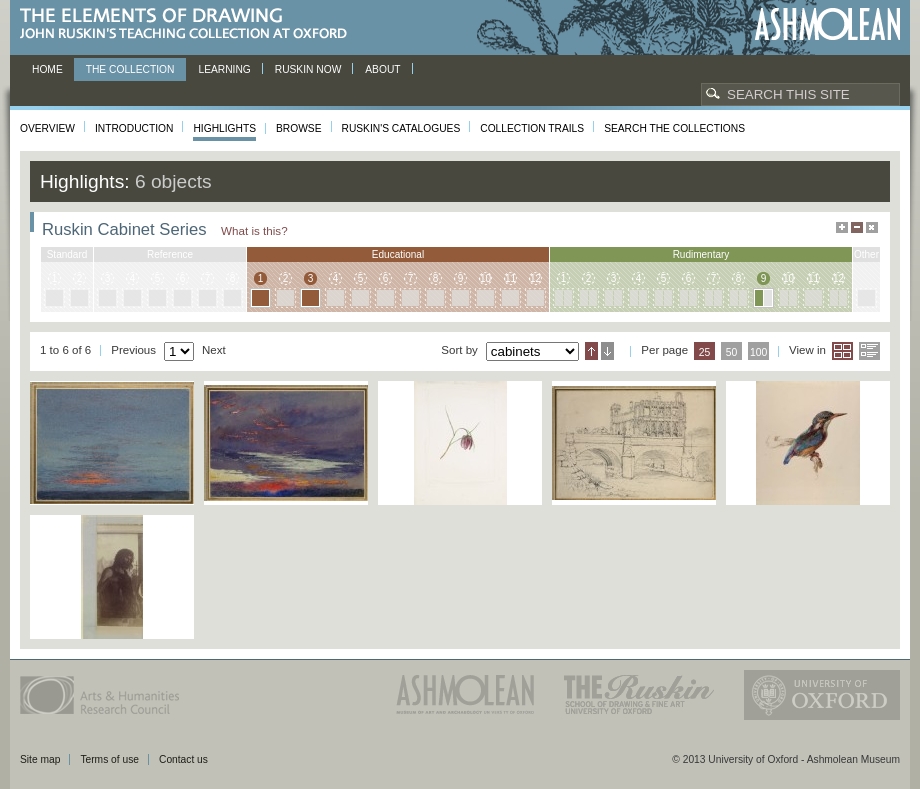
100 (758, 352)
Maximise (842, 227)
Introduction (134, 128)
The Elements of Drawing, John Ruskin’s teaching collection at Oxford (189, 24)
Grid (842, 351)
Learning (224, 69)
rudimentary (701, 254)
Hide (872, 227)
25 (705, 352)
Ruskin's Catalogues (401, 128)
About (382, 69)
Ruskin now (308, 69)
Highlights (224, 128)
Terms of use (109, 759)
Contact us (183, 759)
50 (732, 352)
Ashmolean (827, 24)
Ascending (591, 351)
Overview (47, 128)
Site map (40, 759)
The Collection (130, 69)
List (869, 351)
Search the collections (674, 128)
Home (47, 69)
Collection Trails (532, 128)
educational (398, 254)
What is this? (254, 230)
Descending (607, 351)
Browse (299, 128)
